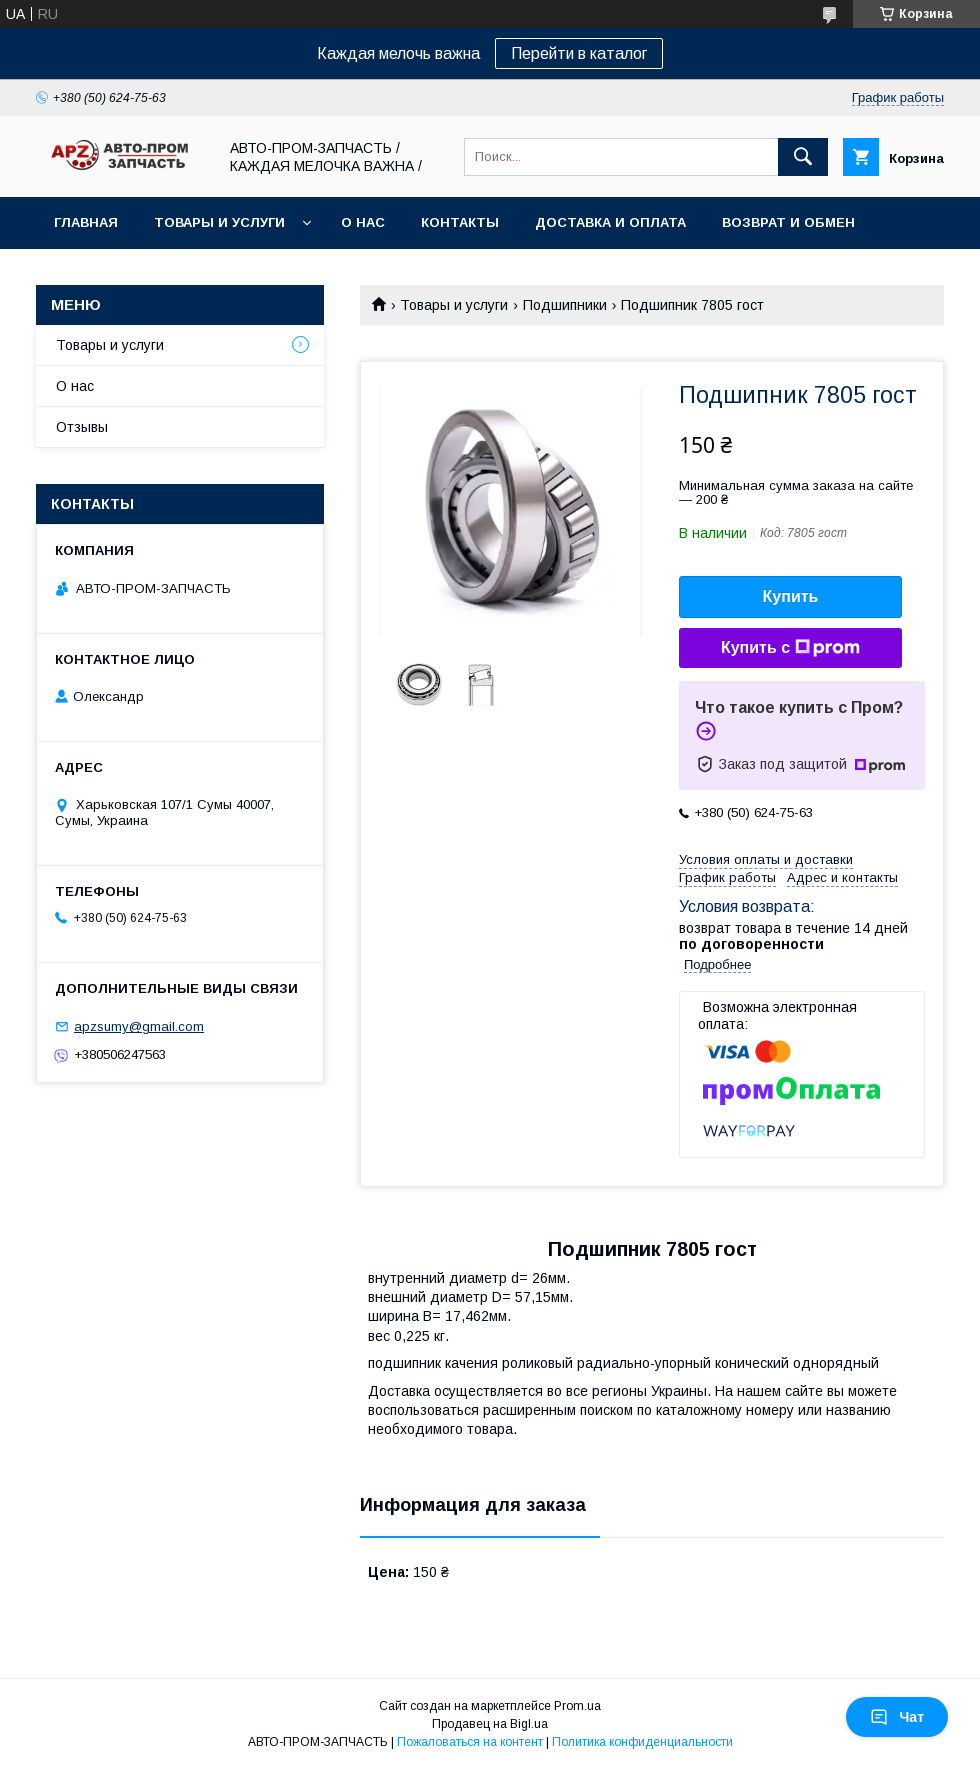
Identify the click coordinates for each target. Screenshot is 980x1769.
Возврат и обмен (788, 222)
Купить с (790, 648)
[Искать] (803, 157)
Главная (86, 222)
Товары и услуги (219, 222)
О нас (363, 222)
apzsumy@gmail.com (139, 1026)
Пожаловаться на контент (470, 1742)
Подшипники (565, 305)
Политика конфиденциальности (642, 1742)
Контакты (460, 222)
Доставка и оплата (610, 222)
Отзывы (82, 427)
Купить (791, 596)
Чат (897, 1717)
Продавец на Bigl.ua (490, 1724)
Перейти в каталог (579, 53)
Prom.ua (577, 1706)
